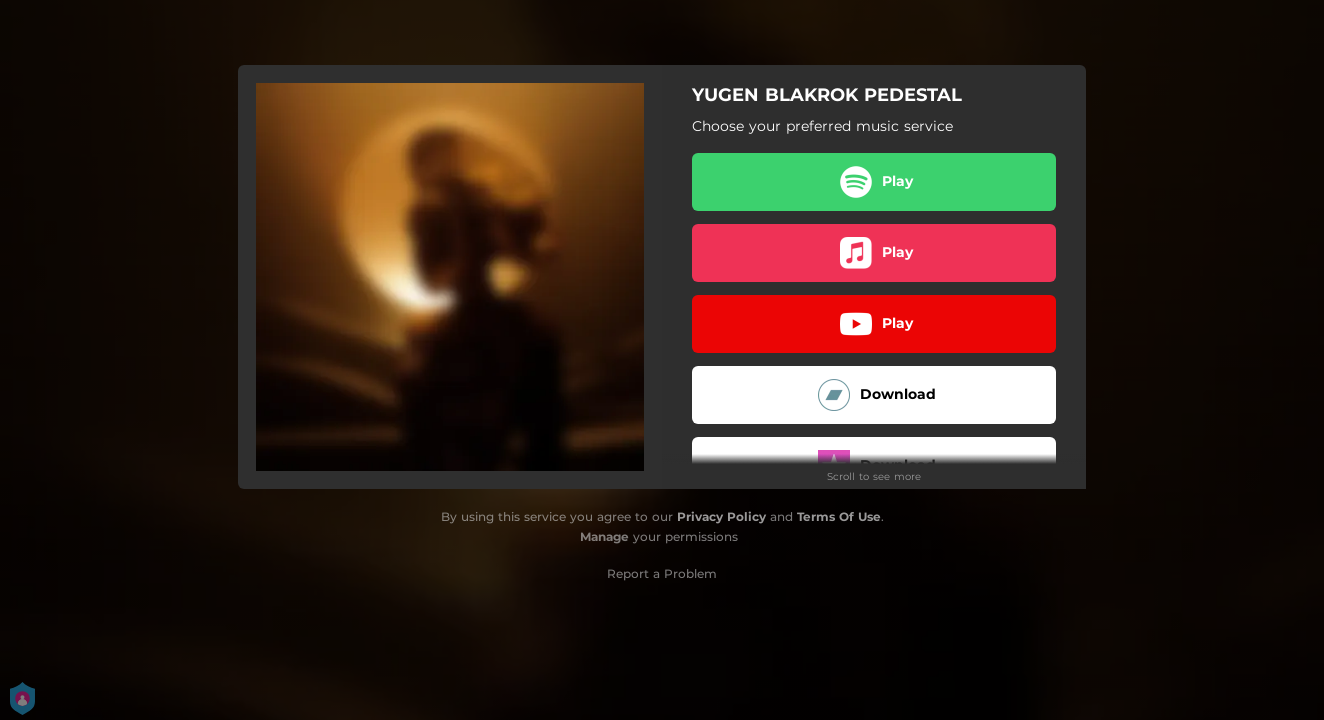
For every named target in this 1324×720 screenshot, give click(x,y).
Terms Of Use (839, 516)
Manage (604, 536)
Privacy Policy (721, 516)
